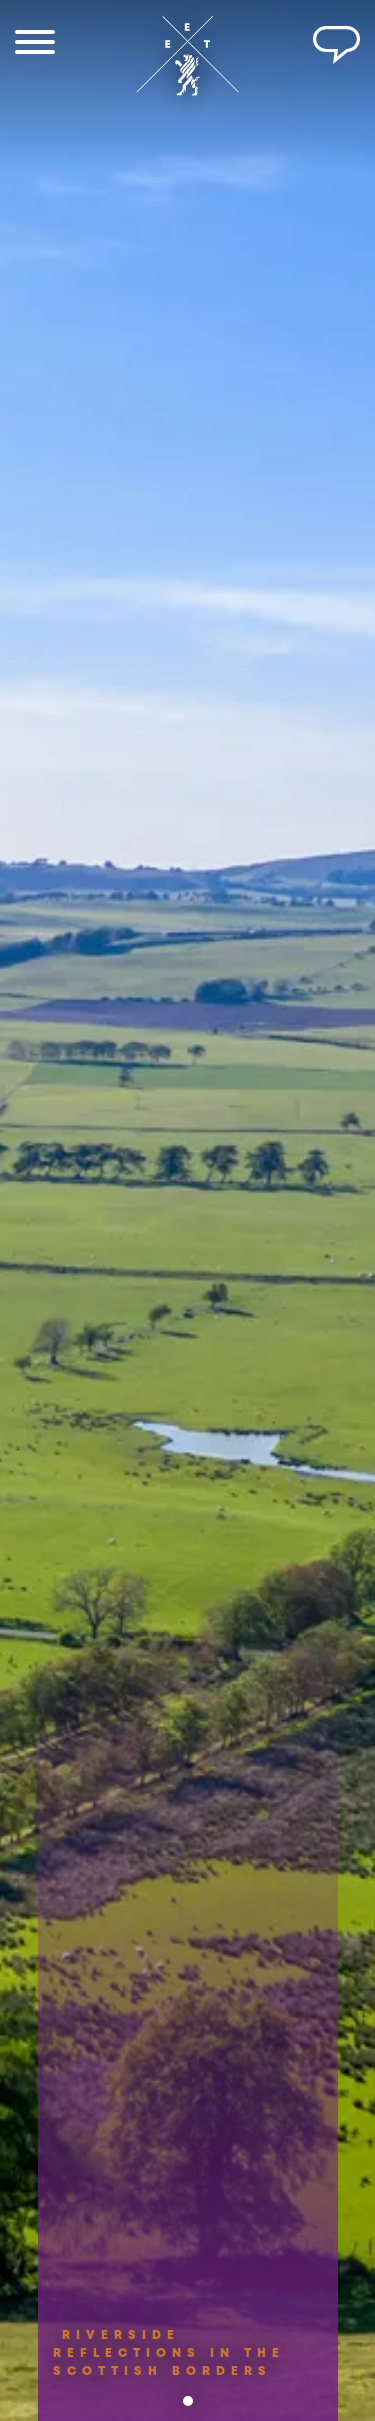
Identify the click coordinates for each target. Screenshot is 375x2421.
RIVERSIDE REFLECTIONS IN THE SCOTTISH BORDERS (169, 2368)
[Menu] (35, 45)
